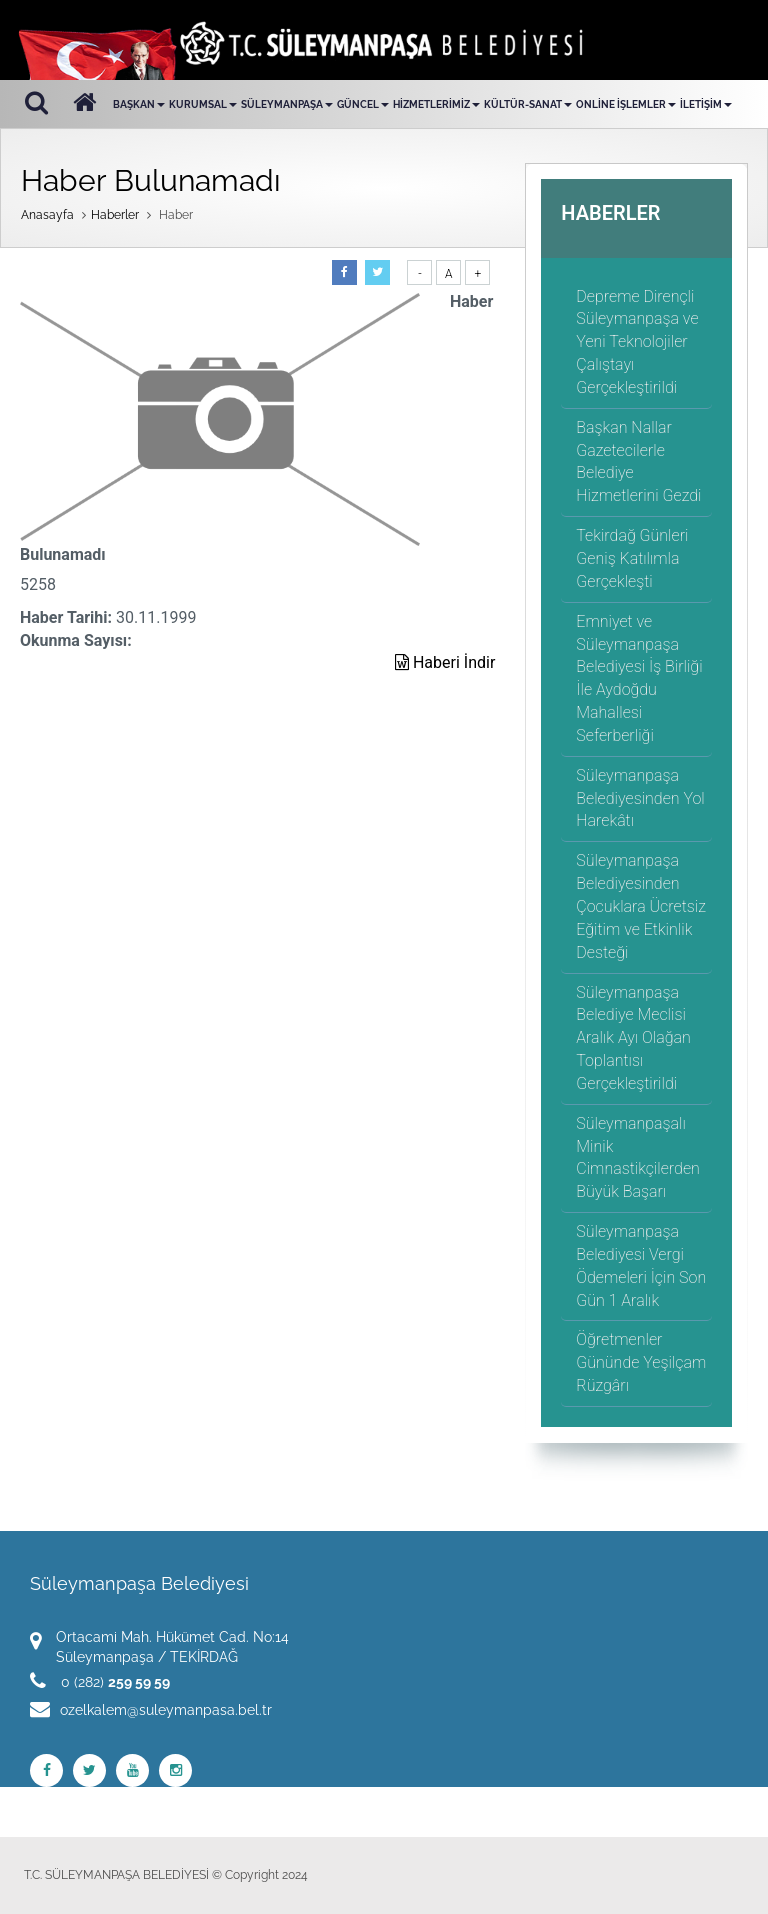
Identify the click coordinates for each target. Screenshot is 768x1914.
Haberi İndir (445, 662)
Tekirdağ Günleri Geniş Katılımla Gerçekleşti (632, 558)
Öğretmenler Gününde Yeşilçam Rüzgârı (641, 1362)
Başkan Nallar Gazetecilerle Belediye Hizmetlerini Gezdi (638, 462)
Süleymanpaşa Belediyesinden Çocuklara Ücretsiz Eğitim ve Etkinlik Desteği (641, 906)
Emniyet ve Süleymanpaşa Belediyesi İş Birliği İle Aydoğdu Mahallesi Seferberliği (639, 678)
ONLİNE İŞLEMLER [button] (626, 104)
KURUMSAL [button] (203, 104)
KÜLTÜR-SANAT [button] (528, 104)
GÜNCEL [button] (363, 104)
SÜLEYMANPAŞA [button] (287, 104)
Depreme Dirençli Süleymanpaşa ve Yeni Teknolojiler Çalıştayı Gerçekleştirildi (637, 342)
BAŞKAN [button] (139, 104)
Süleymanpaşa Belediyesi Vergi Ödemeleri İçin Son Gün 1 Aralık (641, 1266)
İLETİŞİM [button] (706, 104)
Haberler (115, 215)
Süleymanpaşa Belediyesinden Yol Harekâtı (640, 798)
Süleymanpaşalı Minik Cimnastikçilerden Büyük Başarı (637, 1158)
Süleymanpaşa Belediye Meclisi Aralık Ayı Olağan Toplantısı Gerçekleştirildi (633, 1038)
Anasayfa (47, 215)
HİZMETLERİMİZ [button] (436, 104)
